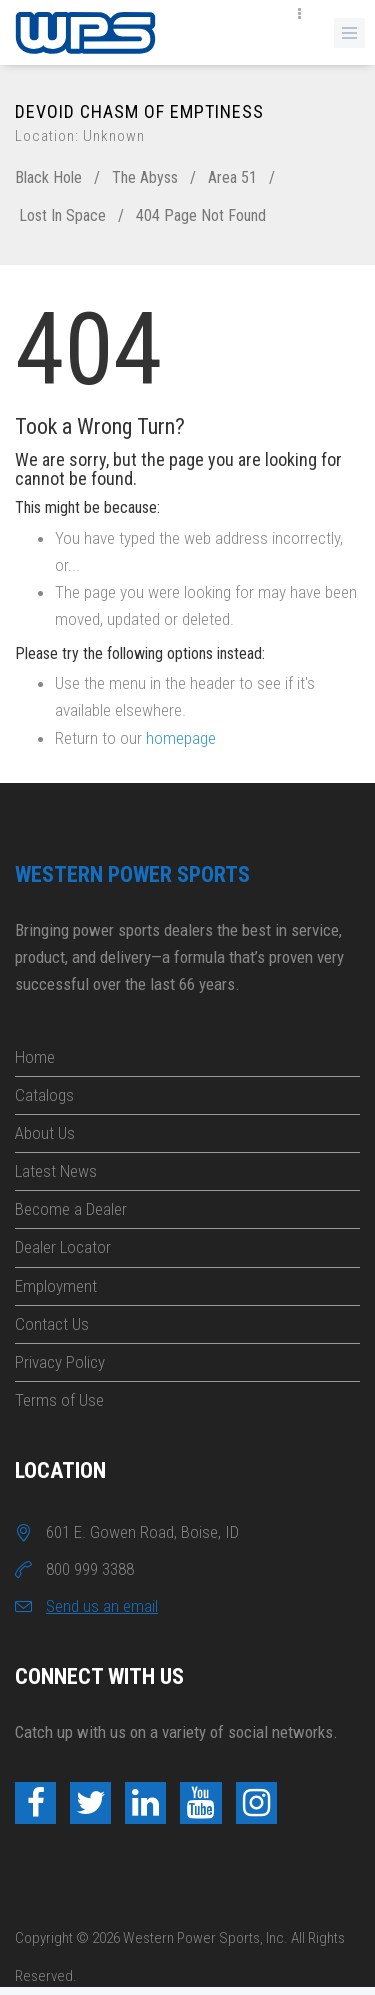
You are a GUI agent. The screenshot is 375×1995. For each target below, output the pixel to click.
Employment (56, 1286)
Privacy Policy (60, 1362)
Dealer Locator (63, 1247)
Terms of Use (59, 1400)
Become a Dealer (71, 1209)
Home (35, 1057)
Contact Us (52, 1324)
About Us (45, 1133)
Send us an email (102, 1606)
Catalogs (44, 1095)
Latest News (56, 1171)
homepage (181, 738)
